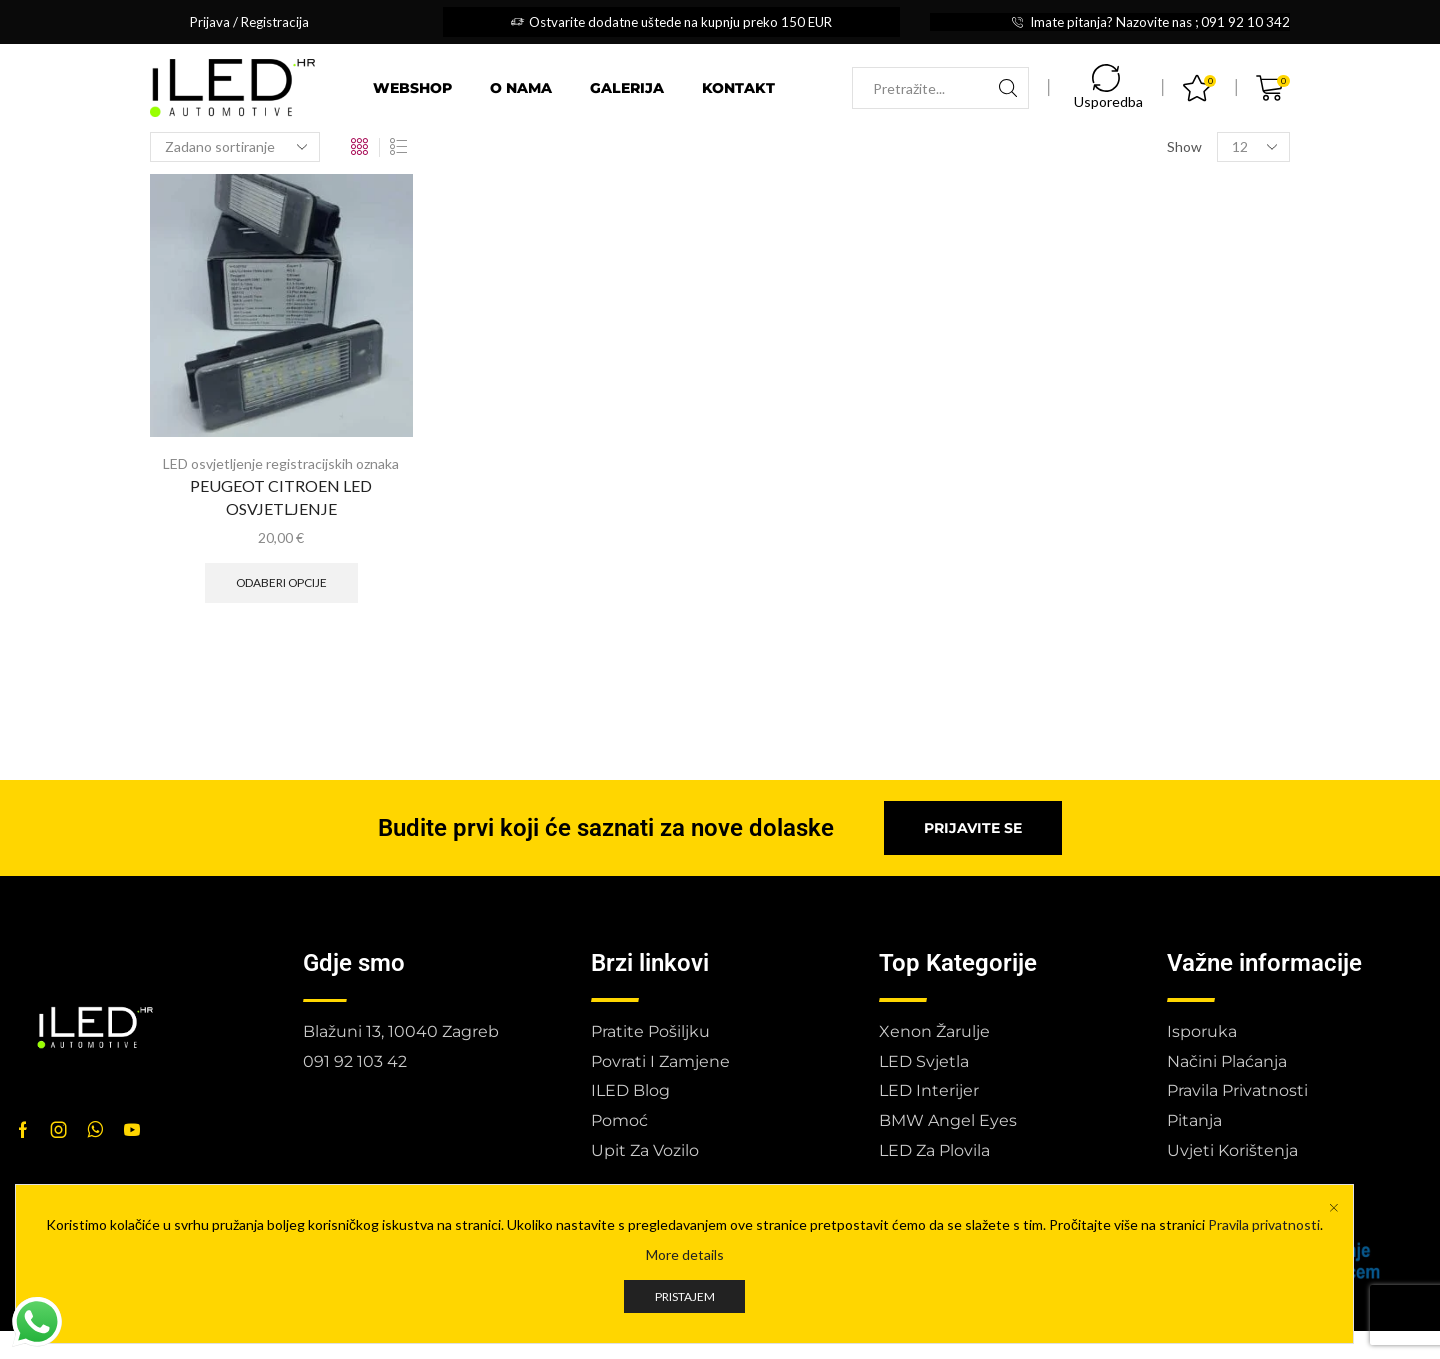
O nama (521, 88)
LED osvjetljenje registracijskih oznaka (281, 463)
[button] (973, 828)
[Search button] (1008, 88)
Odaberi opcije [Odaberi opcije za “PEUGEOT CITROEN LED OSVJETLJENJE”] (281, 582)
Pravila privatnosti (1264, 1224)
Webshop (412, 88)
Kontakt (738, 88)
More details (685, 1254)
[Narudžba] (235, 147)
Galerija (627, 88)
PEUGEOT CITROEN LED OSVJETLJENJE (281, 497)
